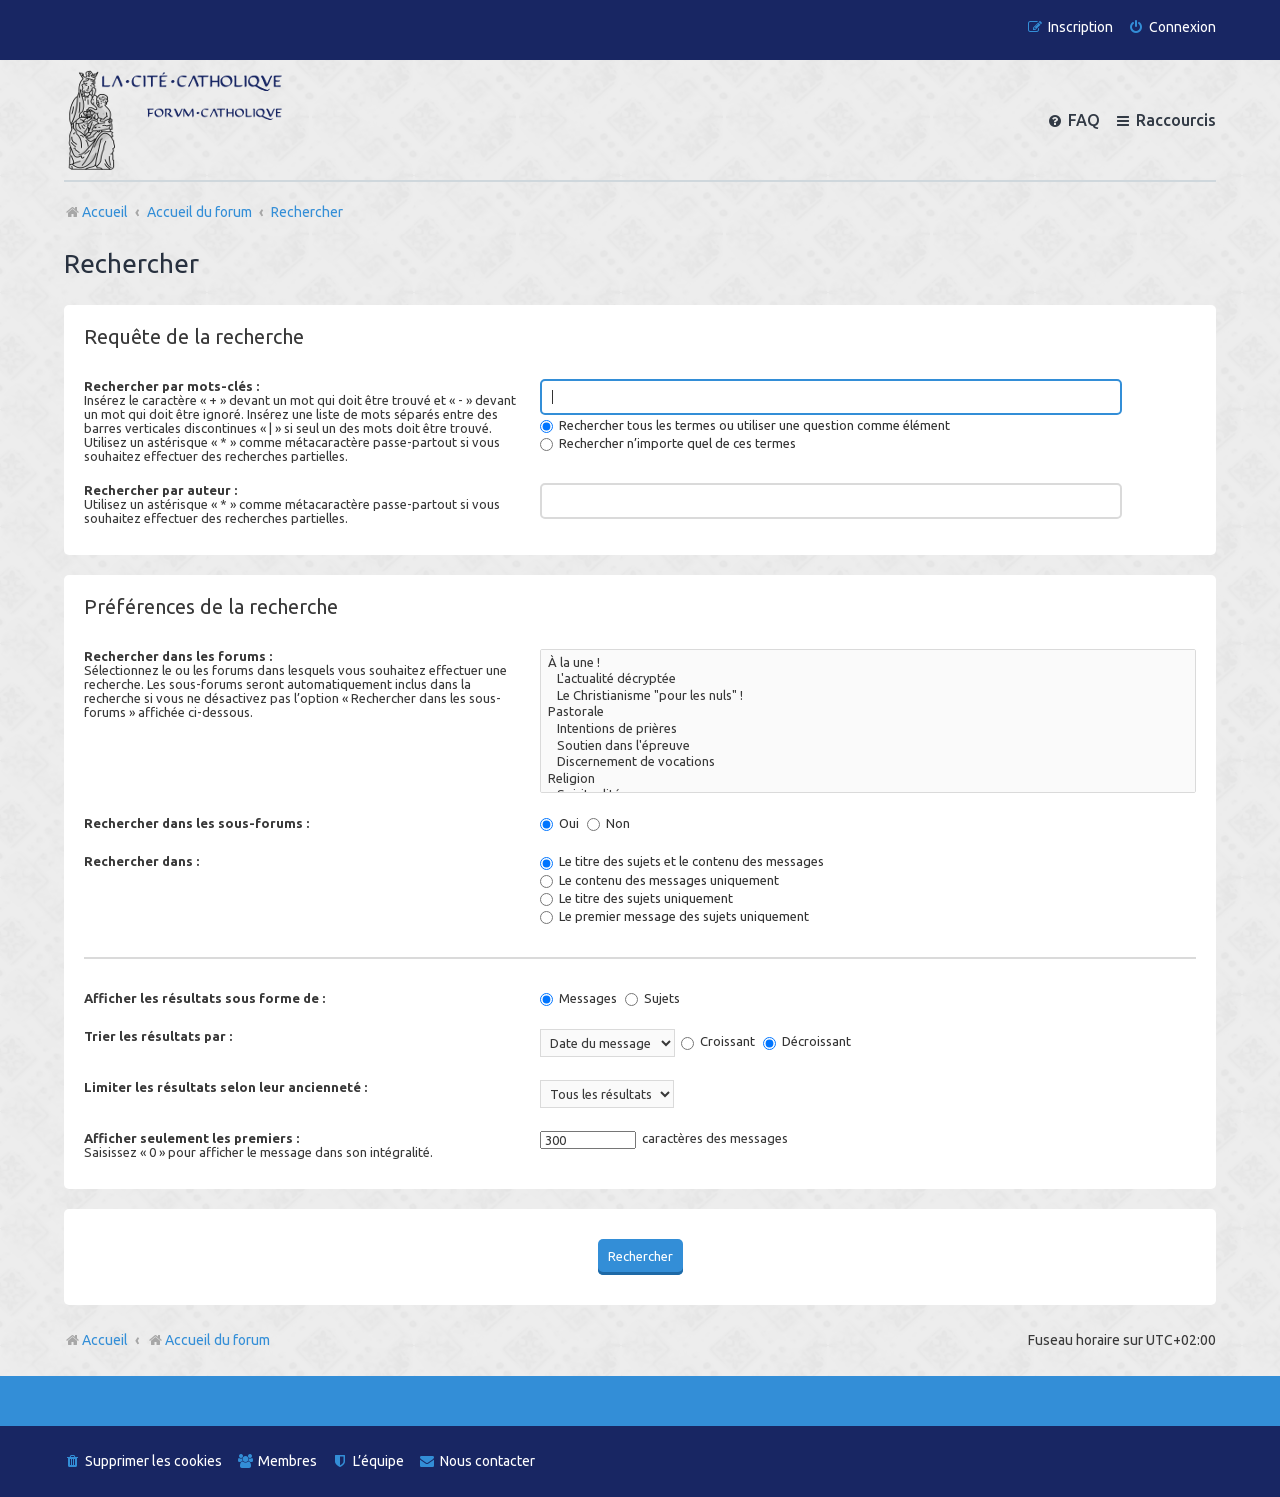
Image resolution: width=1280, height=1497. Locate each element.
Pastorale (868, 712)
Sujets (652, 998)
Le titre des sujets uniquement (636, 898)
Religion (868, 779)
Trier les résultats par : (158, 1036)
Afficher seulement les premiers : (191, 1138)
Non (608, 823)
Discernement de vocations (868, 762)
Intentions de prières (868, 729)
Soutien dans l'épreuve (868, 746)
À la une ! (868, 663)
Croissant (718, 1041)
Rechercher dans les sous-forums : (196, 823)
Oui (559, 823)
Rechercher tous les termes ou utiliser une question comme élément (745, 425)
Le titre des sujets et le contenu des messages (682, 861)
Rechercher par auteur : (160, 490)
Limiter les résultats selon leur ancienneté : (225, 1087)
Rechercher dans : (141, 861)
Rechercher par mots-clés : (171, 386)
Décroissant (807, 1041)
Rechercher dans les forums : (178, 656)
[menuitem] (1172, 27)
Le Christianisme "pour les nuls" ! (868, 696)
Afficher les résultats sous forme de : (204, 998)
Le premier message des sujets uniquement (674, 916)
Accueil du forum (208, 1340)
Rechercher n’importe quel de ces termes (668, 443)
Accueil (105, 1340)
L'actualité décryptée (868, 679)
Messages (578, 998)
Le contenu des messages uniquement (659, 880)
